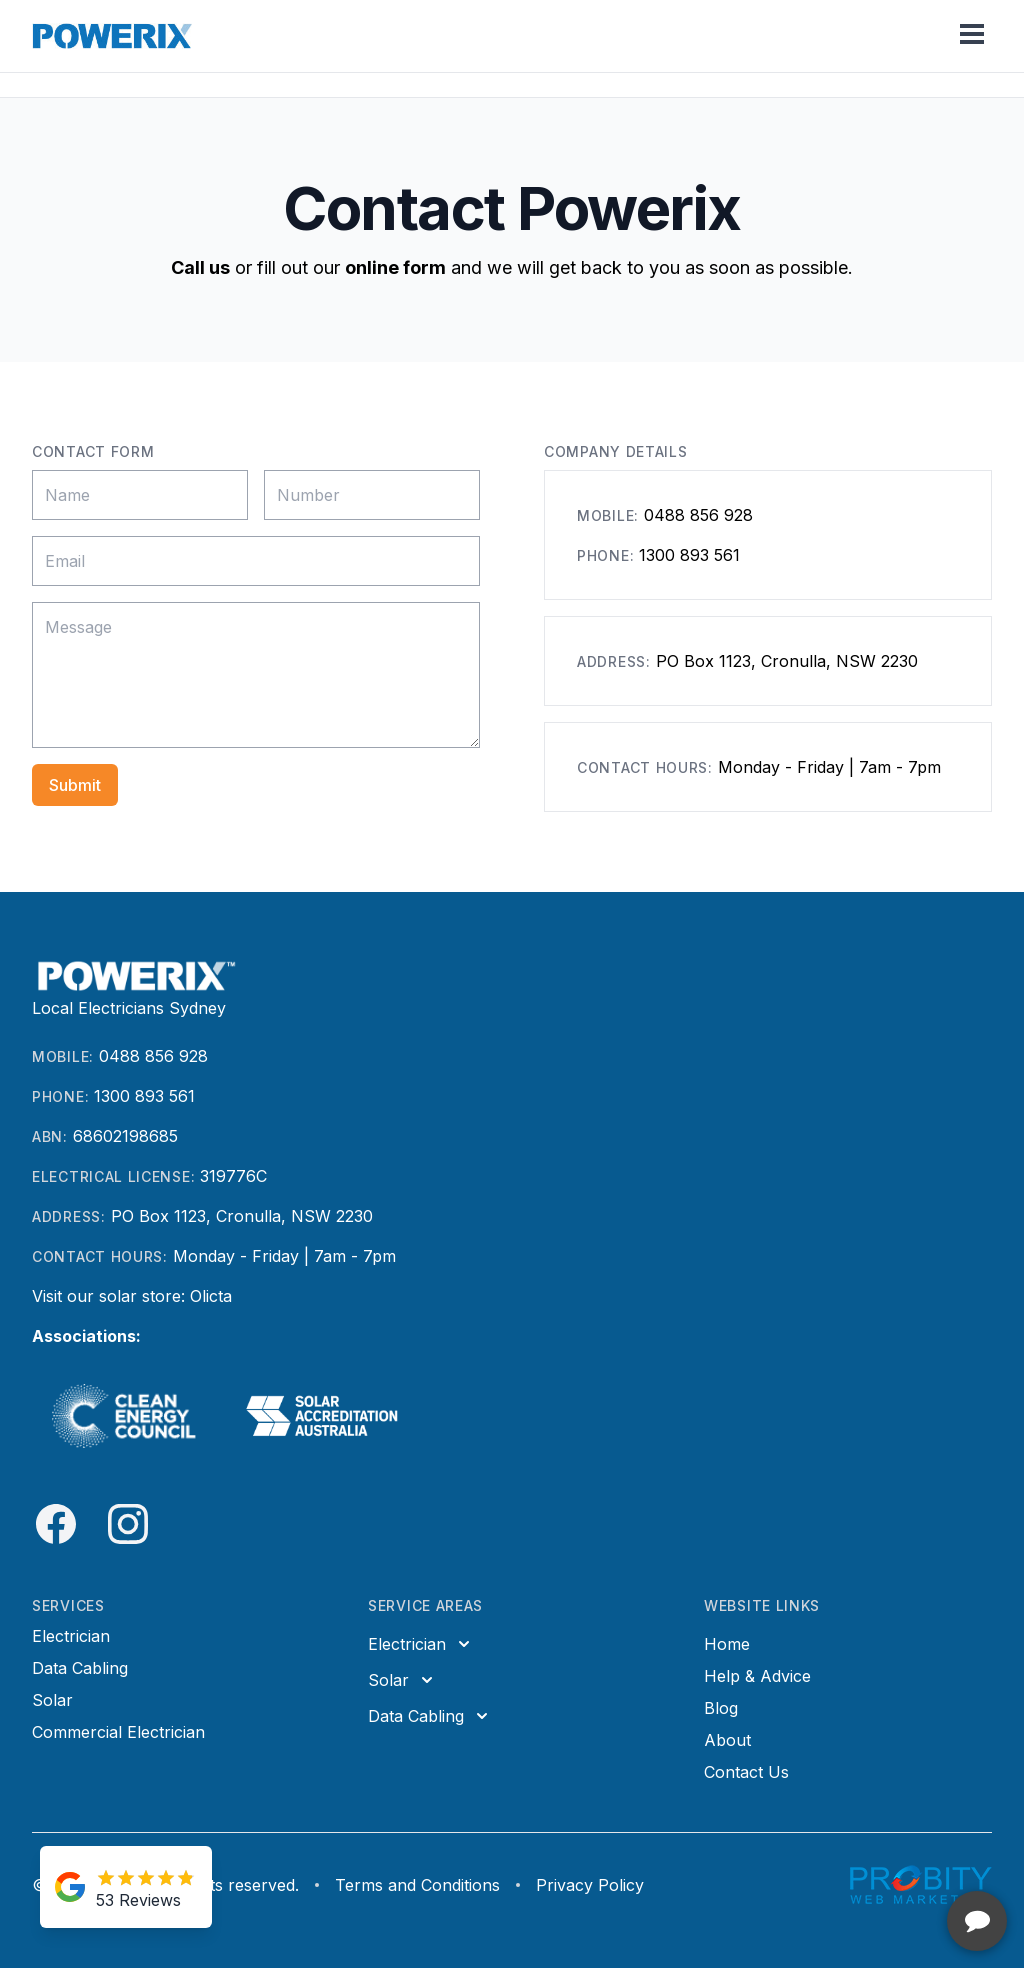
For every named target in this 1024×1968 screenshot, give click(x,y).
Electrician (71, 1636)
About (727, 1740)
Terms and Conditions (417, 1885)
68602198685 (125, 1136)
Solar (52, 1700)
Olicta (211, 1296)
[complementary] (879, 1858)
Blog (721, 1708)
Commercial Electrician (118, 1732)
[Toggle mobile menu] (972, 36)
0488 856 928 (698, 515)
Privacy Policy (590, 1885)
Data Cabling (80, 1668)
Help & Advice (757, 1676)
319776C (233, 1176)
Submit (75, 785)
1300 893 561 (689, 555)
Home (727, 1644)
